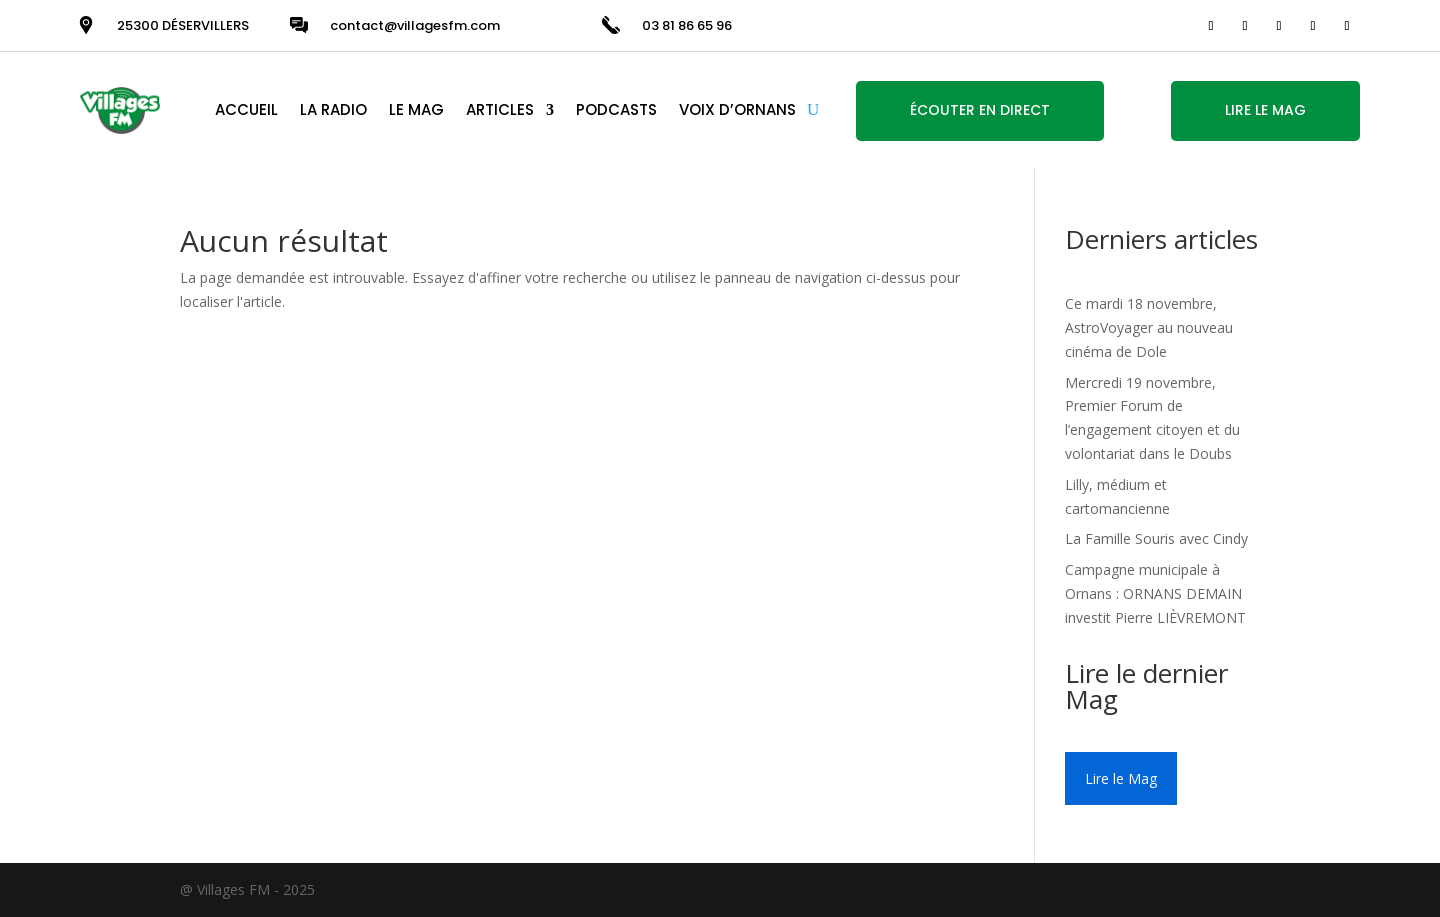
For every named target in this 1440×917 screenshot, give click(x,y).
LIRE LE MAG (1265, 110)
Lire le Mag (1121, 778)
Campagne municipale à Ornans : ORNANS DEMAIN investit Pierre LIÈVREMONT (1155, 593)
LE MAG (416, 109)
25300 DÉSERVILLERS (183, 25)
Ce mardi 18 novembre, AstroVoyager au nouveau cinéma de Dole (1149, 327)
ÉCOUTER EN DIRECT (980, 110)
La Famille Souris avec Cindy (1156, 538)
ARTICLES (500, 109)
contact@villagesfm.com (415, 25)
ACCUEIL (246, 109)
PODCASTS (616, 109)
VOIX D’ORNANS (737, 109)
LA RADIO (333, 109)
